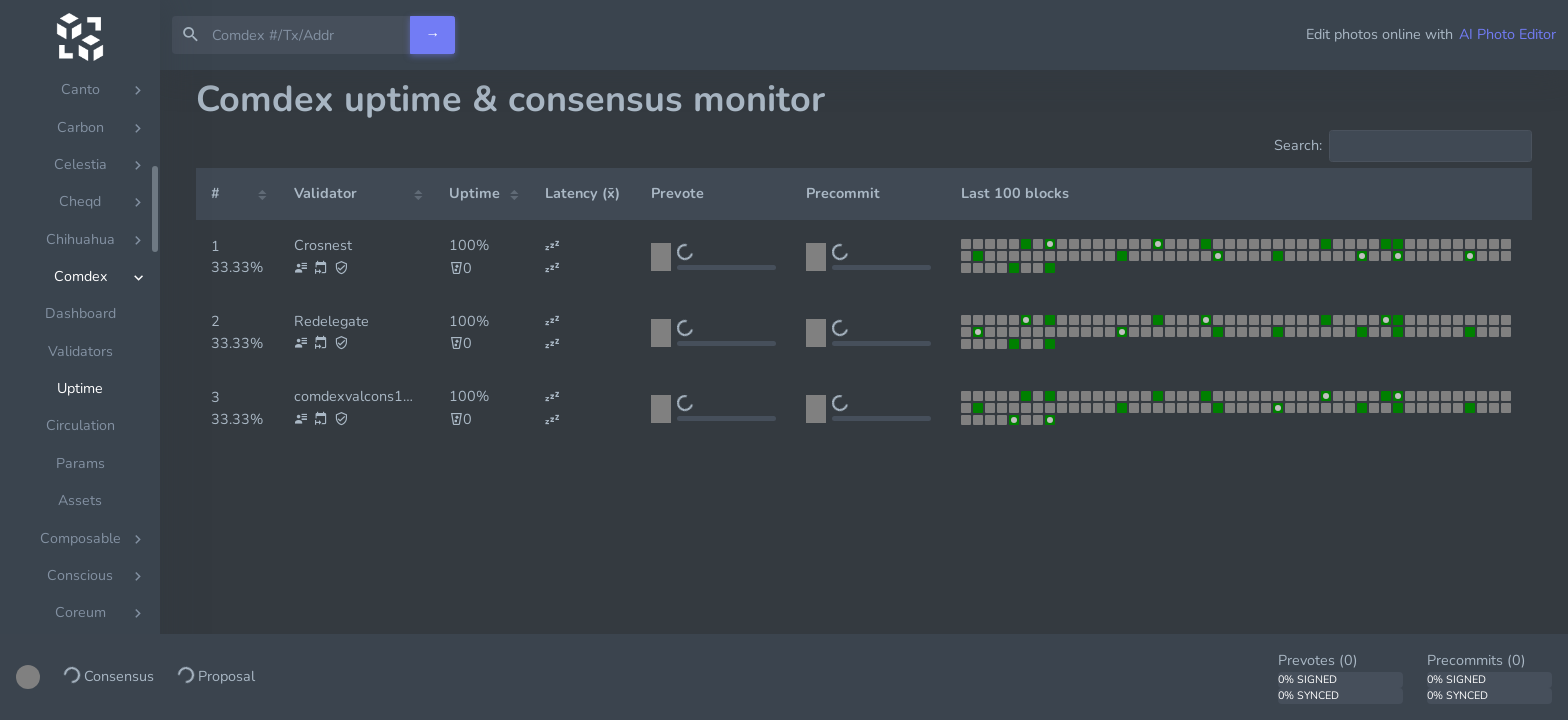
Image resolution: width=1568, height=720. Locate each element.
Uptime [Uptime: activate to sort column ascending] (474, 193)
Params (80, 463)
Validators (80, 351)
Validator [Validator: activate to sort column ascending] (325, 193)
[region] (80, 395)
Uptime (80, 388)
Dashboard (80, 313)
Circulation (80, 425)
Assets (80, 500)
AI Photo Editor (1507, 34)
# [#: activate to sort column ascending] (215, 193)
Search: (1403, 146)
